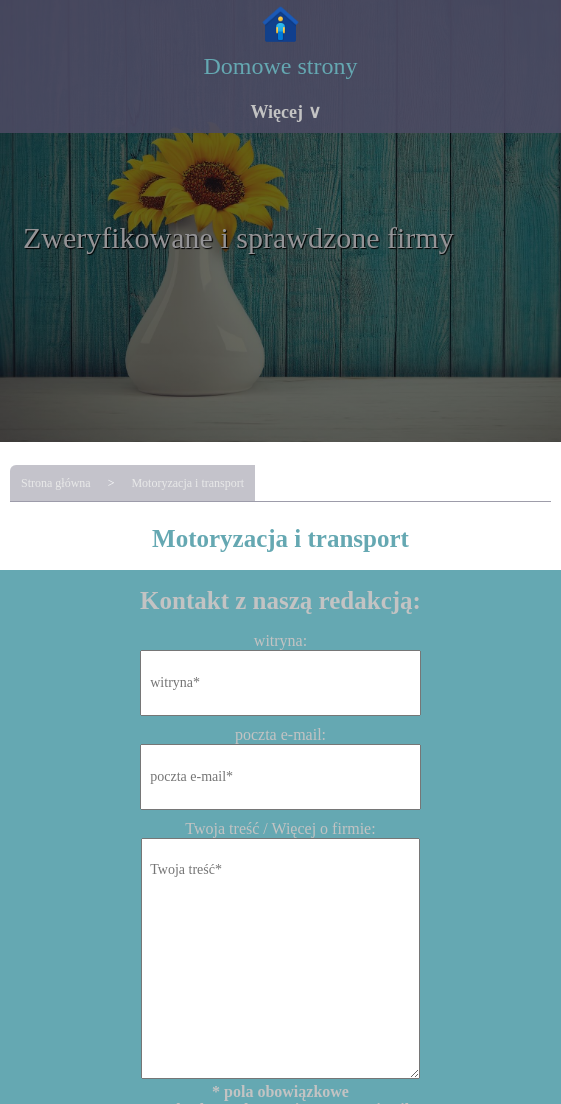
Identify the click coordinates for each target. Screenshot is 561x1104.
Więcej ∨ (285, 112)
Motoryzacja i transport (187, 483)
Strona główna (56, 483)
